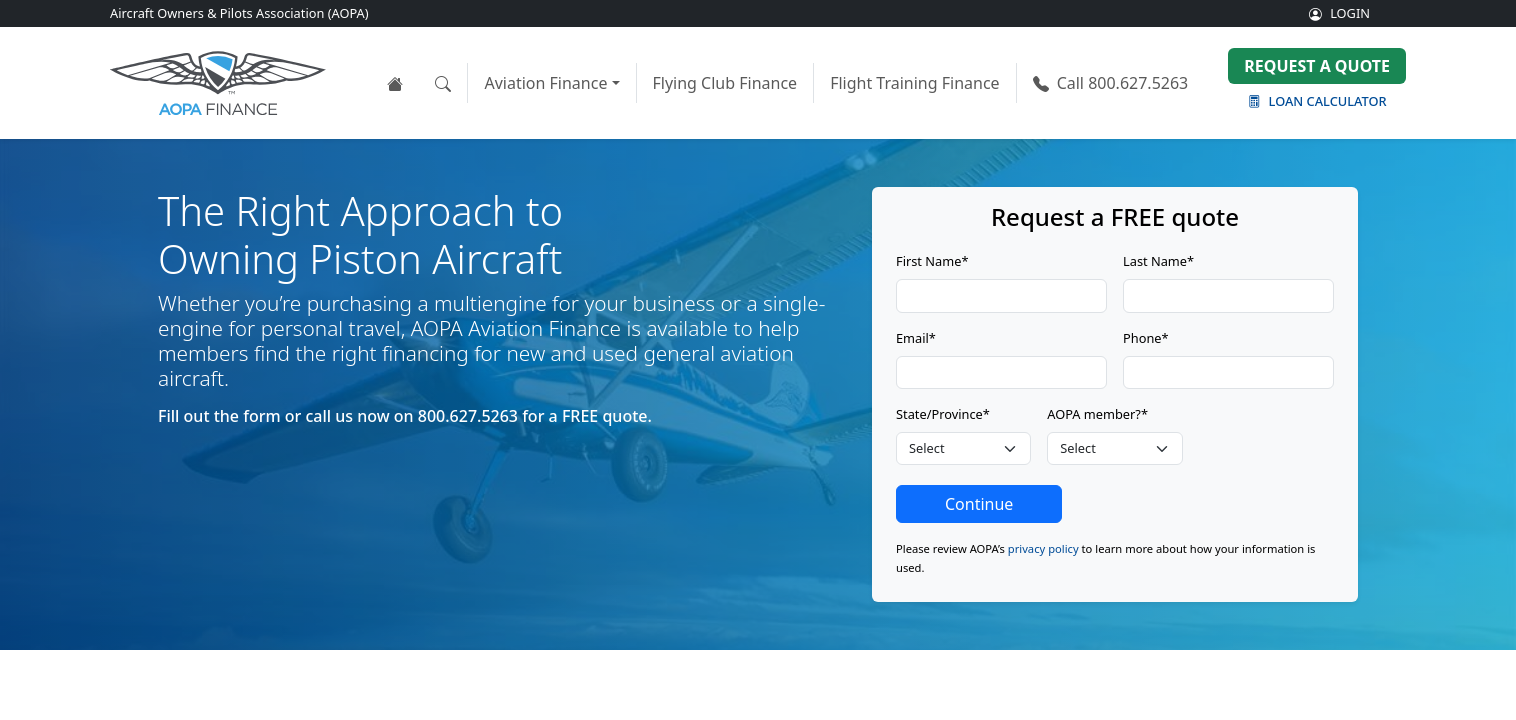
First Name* (932, 261)
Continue (979, 504)
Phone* (1146, 338)
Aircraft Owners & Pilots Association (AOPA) (239, 13)
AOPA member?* (1097, 414)
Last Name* (1158, 261)
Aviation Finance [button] (545, 83)
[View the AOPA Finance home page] (395, 83)
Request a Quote (1317, 66)
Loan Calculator (1317, 101)
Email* (916, 338)
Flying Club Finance (725, 83)
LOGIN (1339, 13)
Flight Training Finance (915, 83)
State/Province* (943, 414)
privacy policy (1043, 548)
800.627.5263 (1111, 83)
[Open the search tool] (443, 83)
